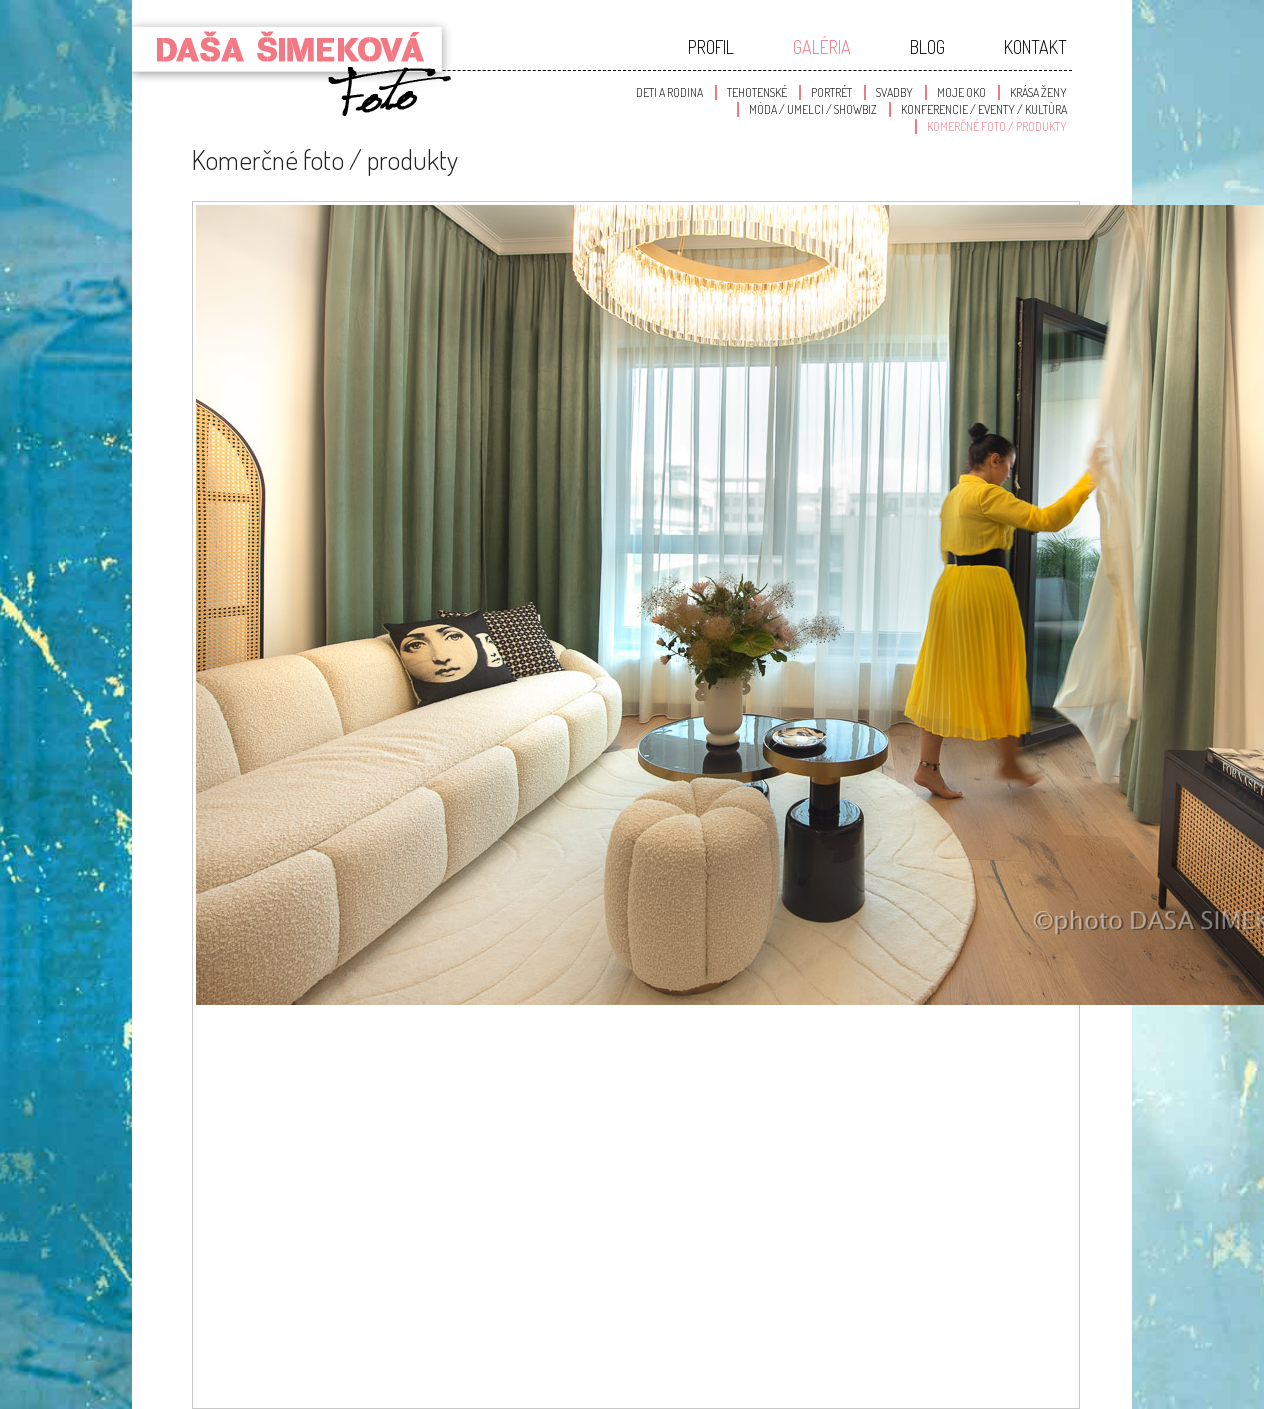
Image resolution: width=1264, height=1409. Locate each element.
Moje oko (961, 92)
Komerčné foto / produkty (997, 126)
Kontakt (1035, 47)
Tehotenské (757, 92)
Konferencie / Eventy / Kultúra (984, 109)
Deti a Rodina (669, 92)
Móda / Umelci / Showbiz (813, 109)
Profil (711, 47)
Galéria (822, 47)
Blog (927, 47)
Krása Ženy (1038, 92)
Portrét (831, 92)
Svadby (894, 92)
